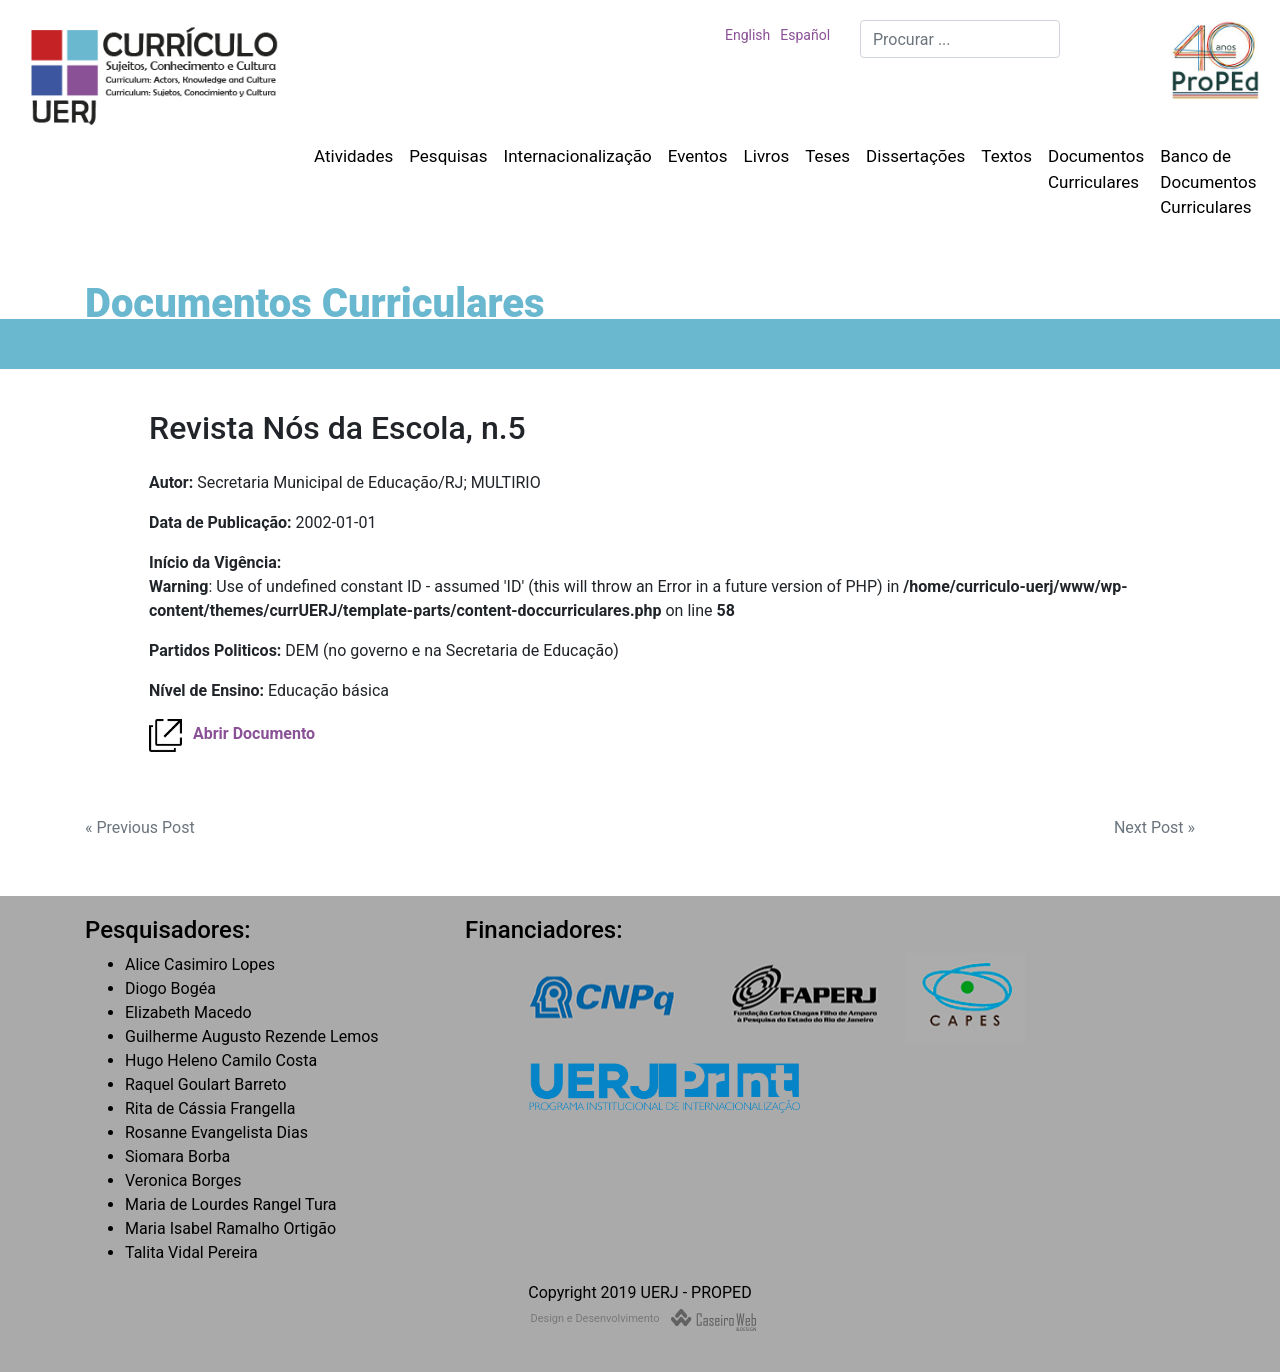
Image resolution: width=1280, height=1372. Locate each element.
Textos (1006, 156)
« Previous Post (140, 827)
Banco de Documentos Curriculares (1208, 181)
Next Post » (1154, 827)
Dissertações (915, 156)
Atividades (353, 156)
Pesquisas (448, 156)
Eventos (698, 156)
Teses (827, 156)
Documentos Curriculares (1096, 169)
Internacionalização (578, 156)
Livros (767, 156)
